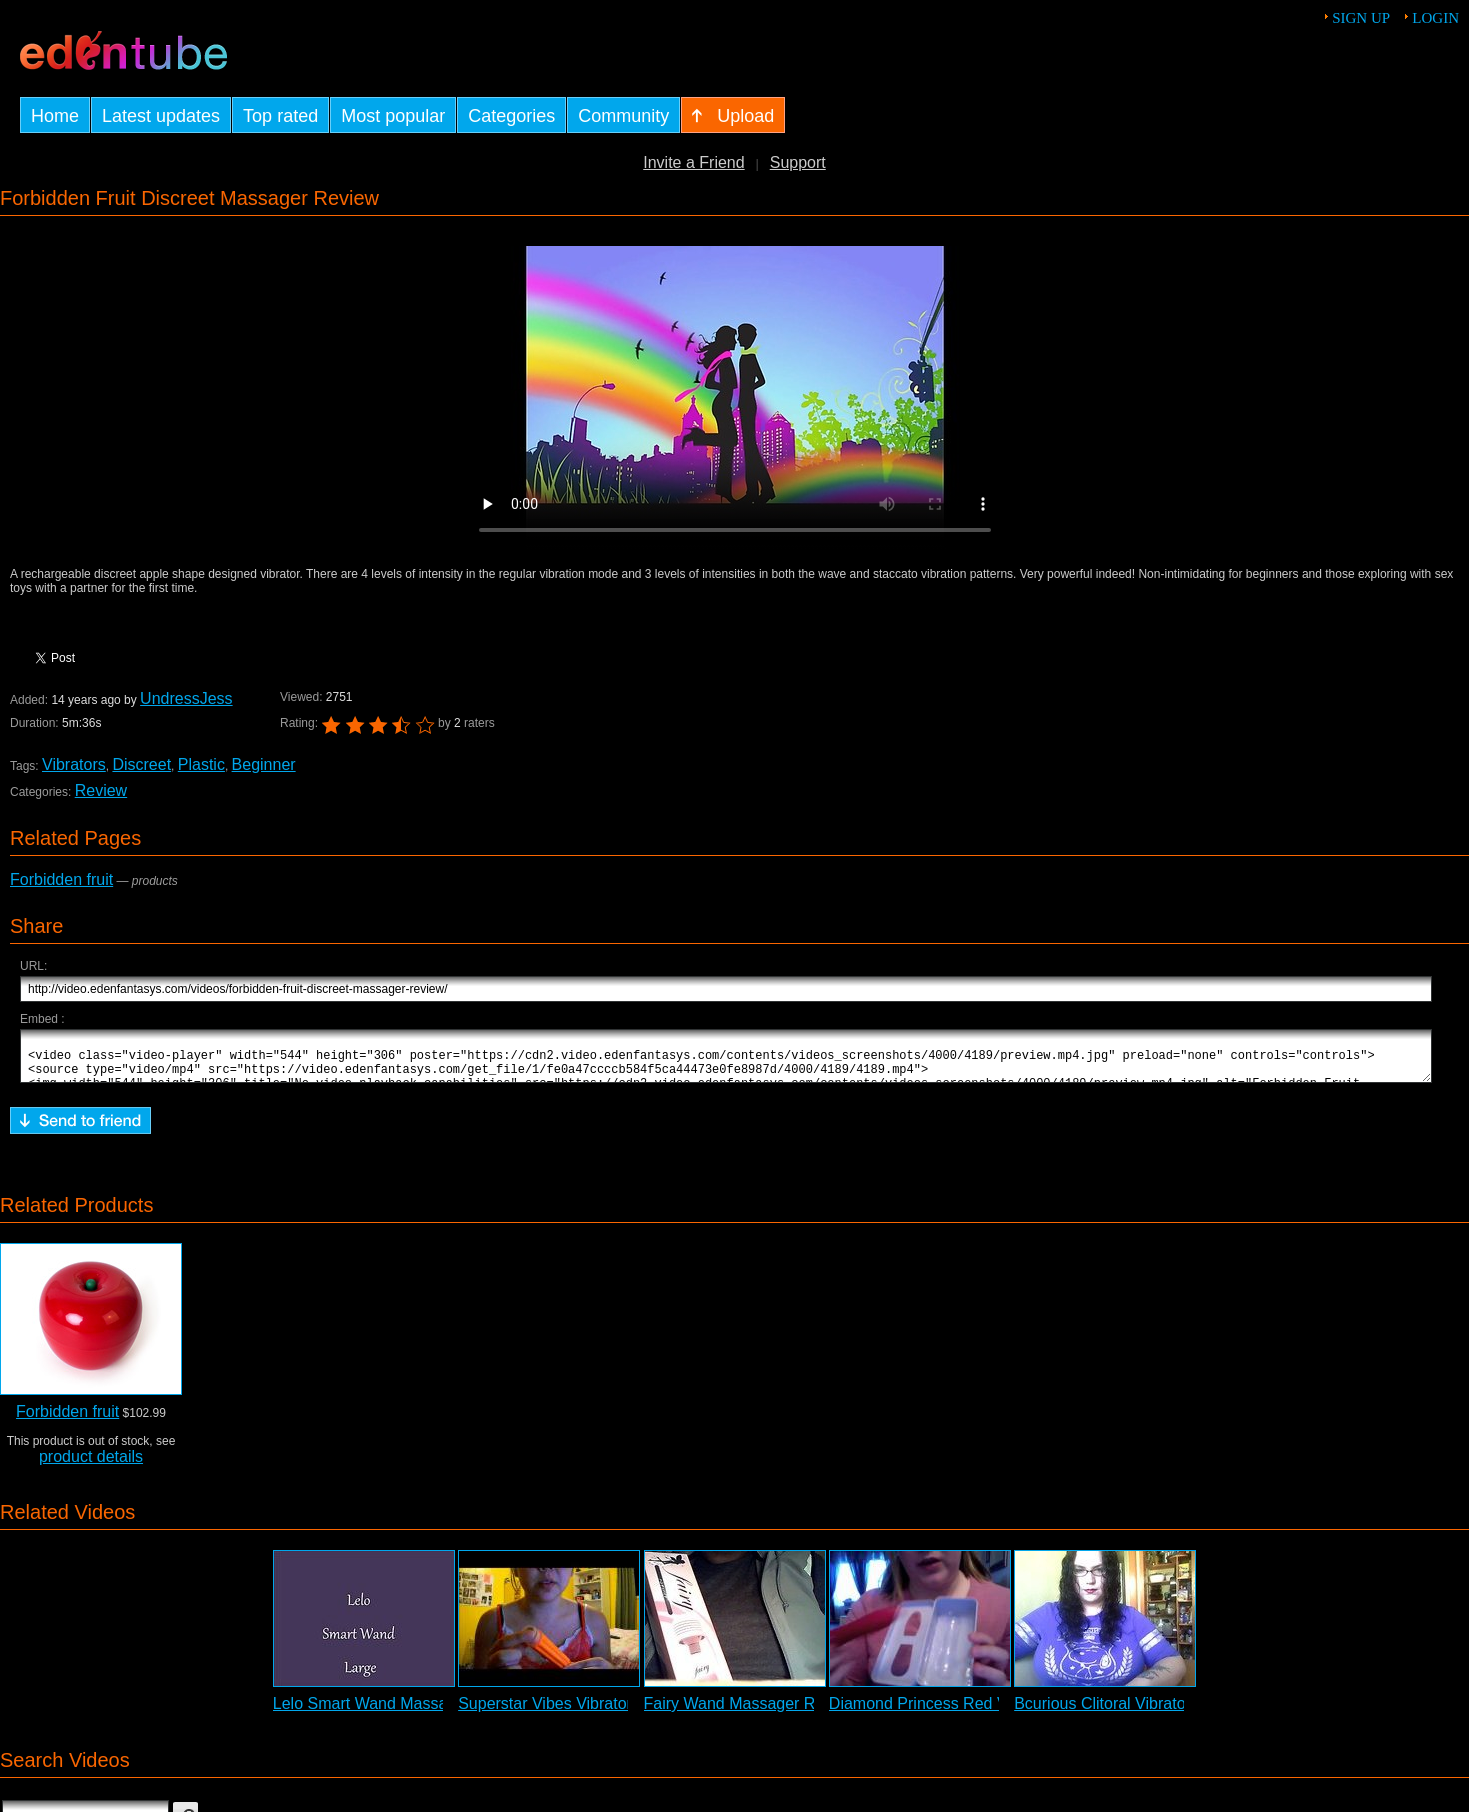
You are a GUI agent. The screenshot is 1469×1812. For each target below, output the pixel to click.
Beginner (264, 764)
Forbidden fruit (61, 879)
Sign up (1361, 18)
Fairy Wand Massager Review (750, 1712)
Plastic (201, 764)
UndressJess (186, 698)
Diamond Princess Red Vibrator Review (969, 1712)
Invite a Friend (693, 162)
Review (101, 790)
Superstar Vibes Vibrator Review (573, 1712)
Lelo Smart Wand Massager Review (400, 1712)
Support (798, 162)
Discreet (141, 764)
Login (1435, 18)
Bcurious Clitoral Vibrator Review (1131, 1712)
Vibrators (74, 764)
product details (91, 1465)
